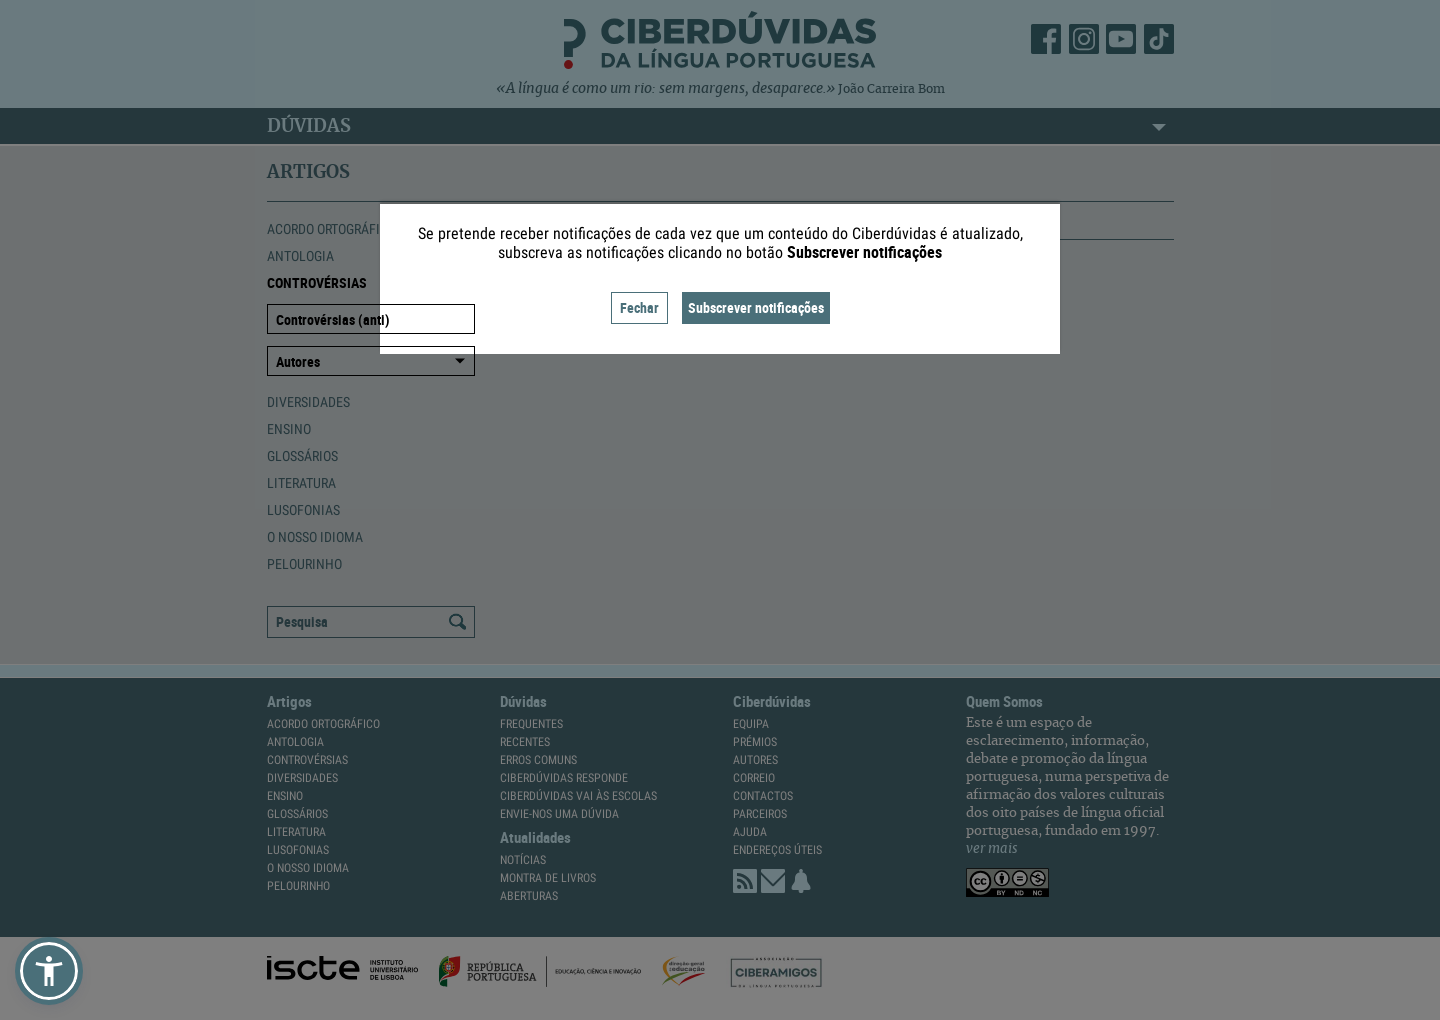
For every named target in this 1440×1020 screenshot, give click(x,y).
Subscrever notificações (756, 307)
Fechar (639, 307)
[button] (49, 971)
